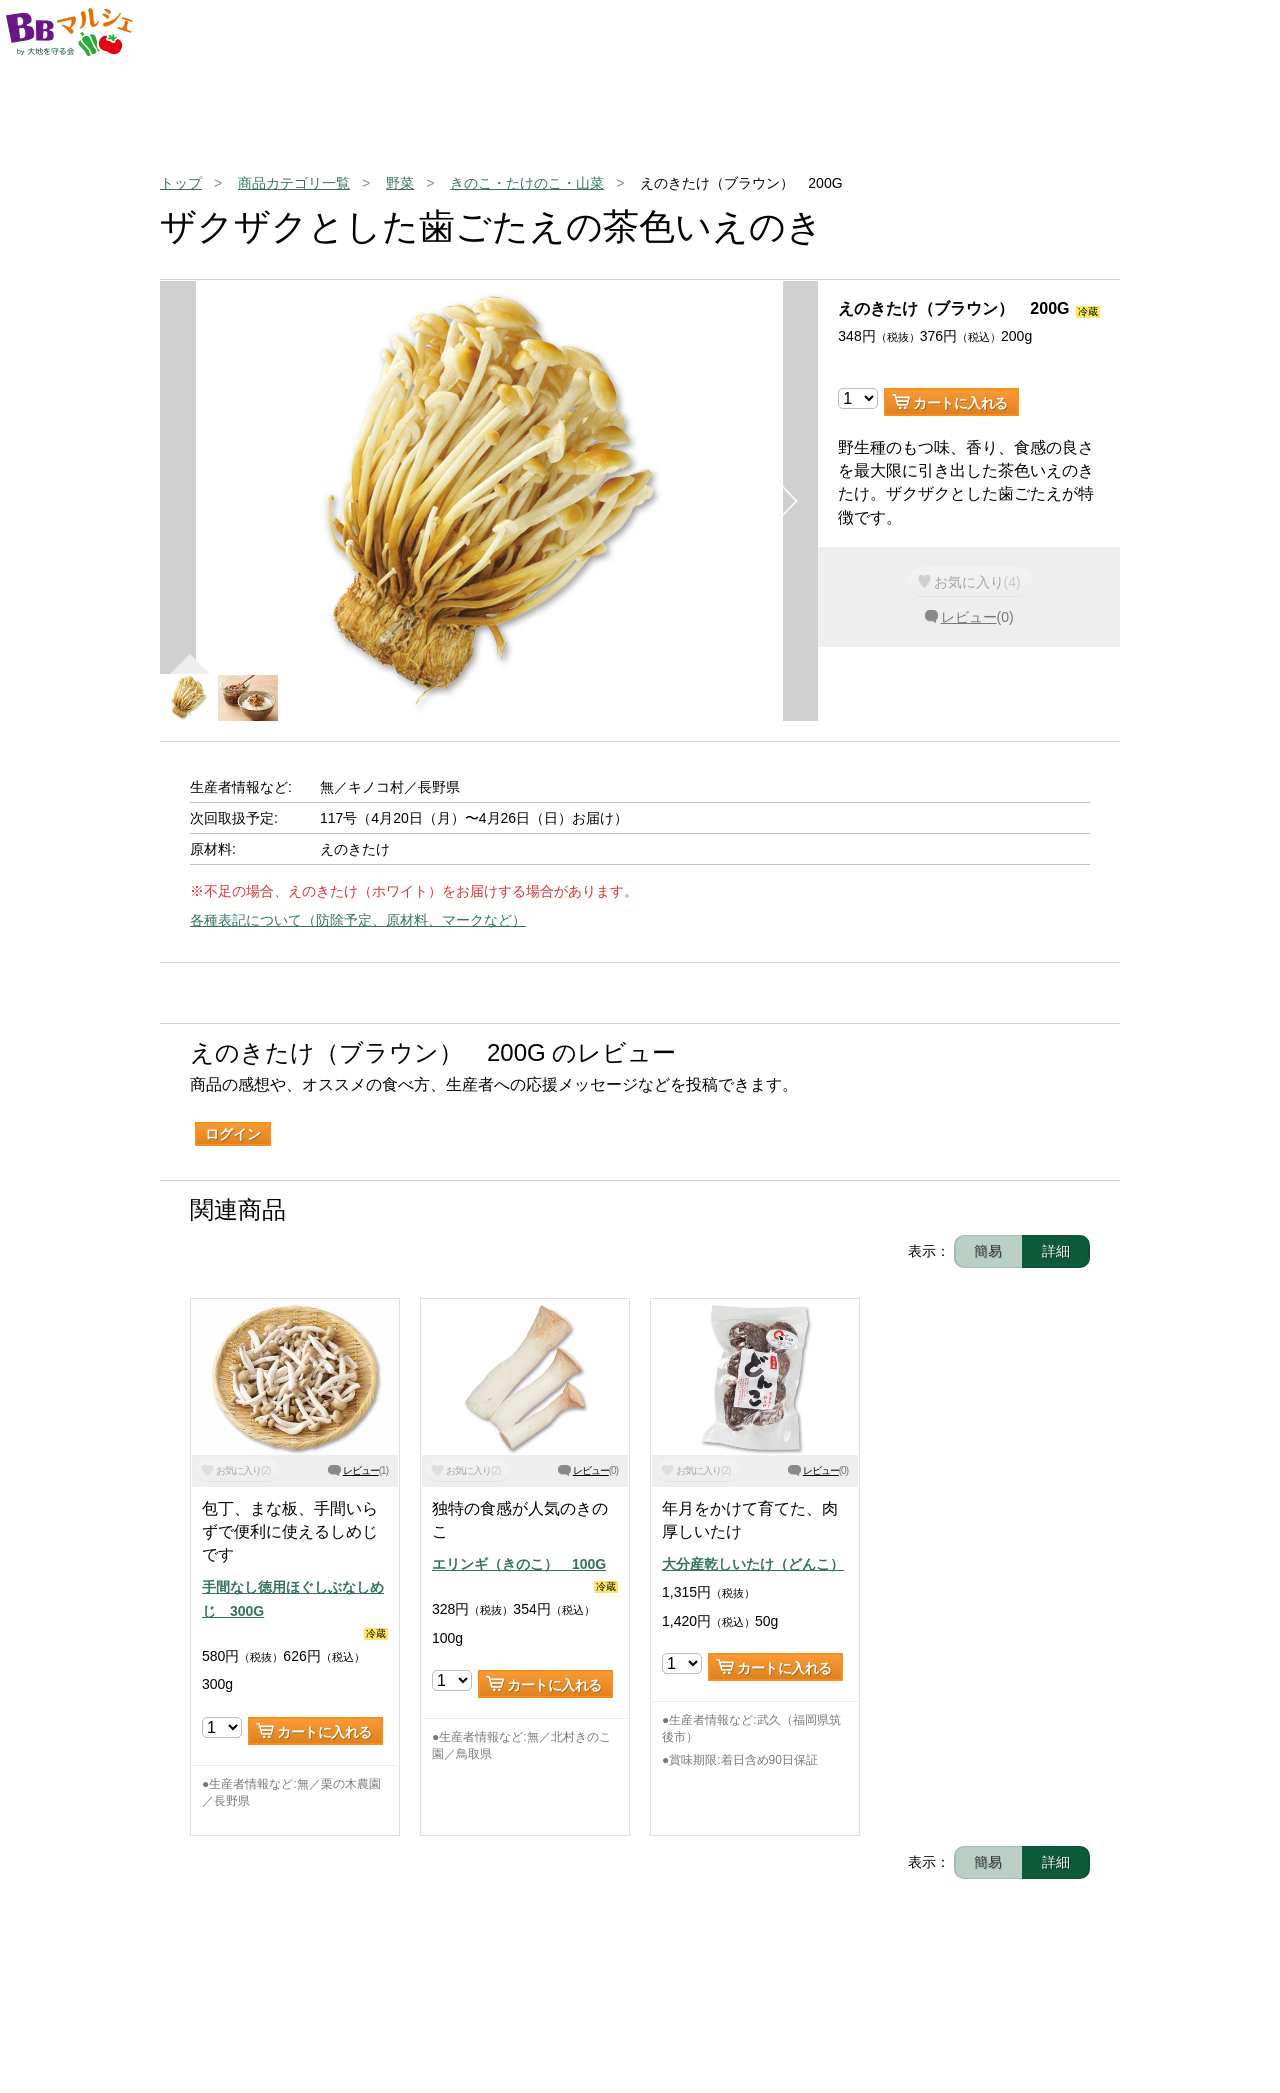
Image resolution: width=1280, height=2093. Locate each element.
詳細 (1056, 1251)
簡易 (988, 1251)
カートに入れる (960, 403)
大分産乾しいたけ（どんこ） (753, 1564)
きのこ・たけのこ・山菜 (527, 183)
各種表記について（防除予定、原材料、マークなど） (358, 920)
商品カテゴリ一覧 (294, 183)
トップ (181, 183)
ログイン (233, 1134)
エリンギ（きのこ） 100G (519, 1564)
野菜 (400, 183)
